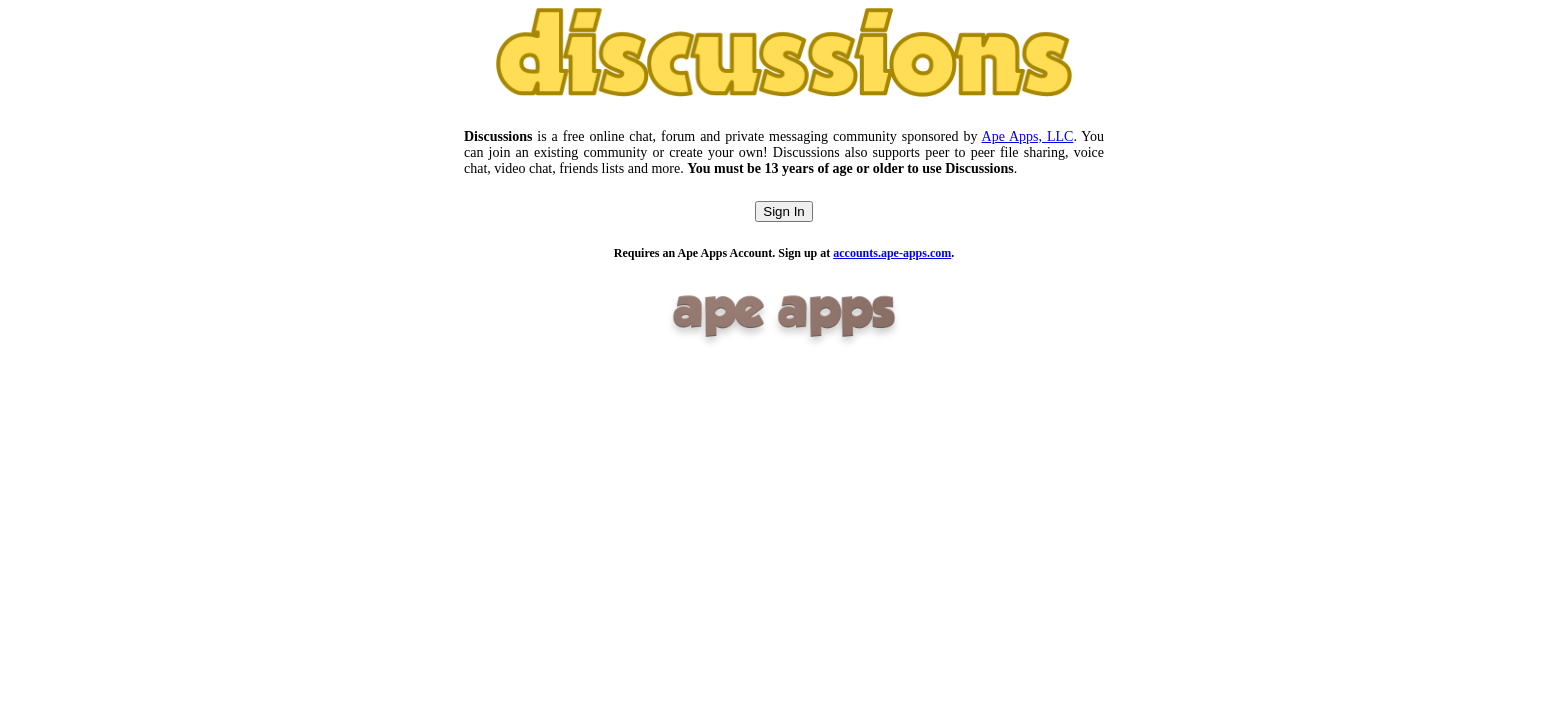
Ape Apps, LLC (1028, 136)
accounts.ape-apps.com (892, 253)
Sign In (784, 211)
